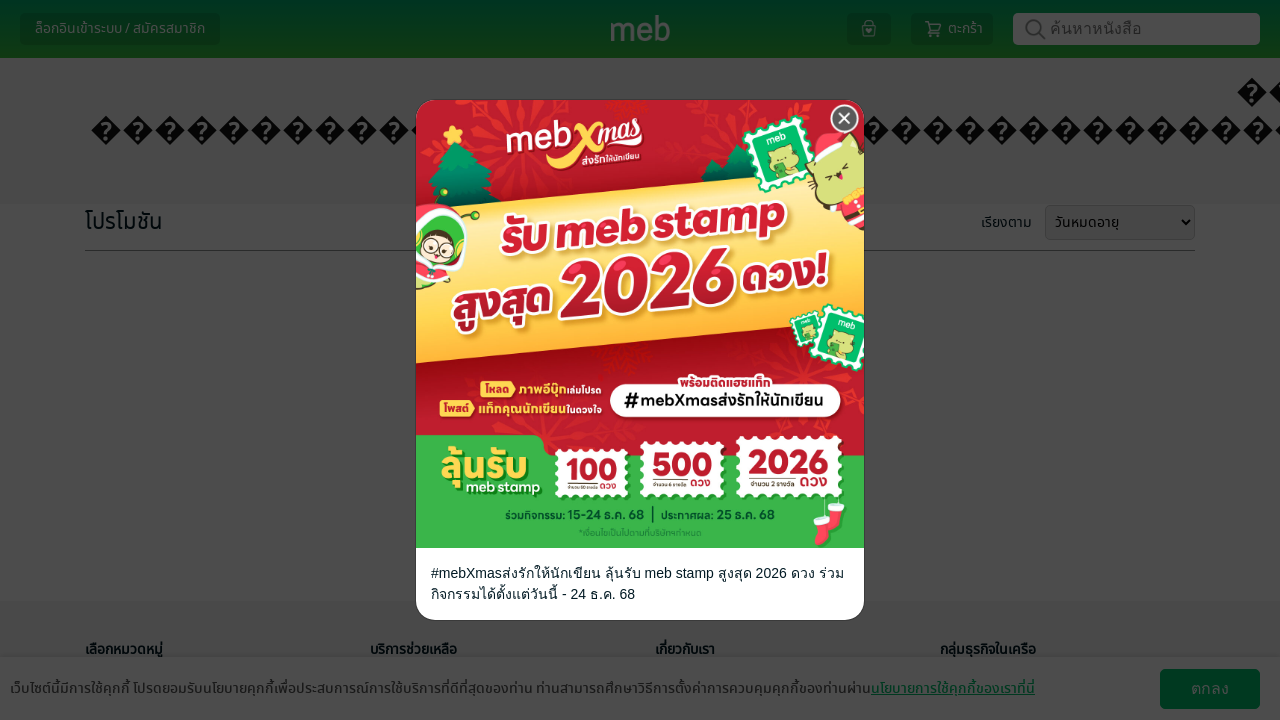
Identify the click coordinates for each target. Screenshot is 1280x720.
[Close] (845, 119)
